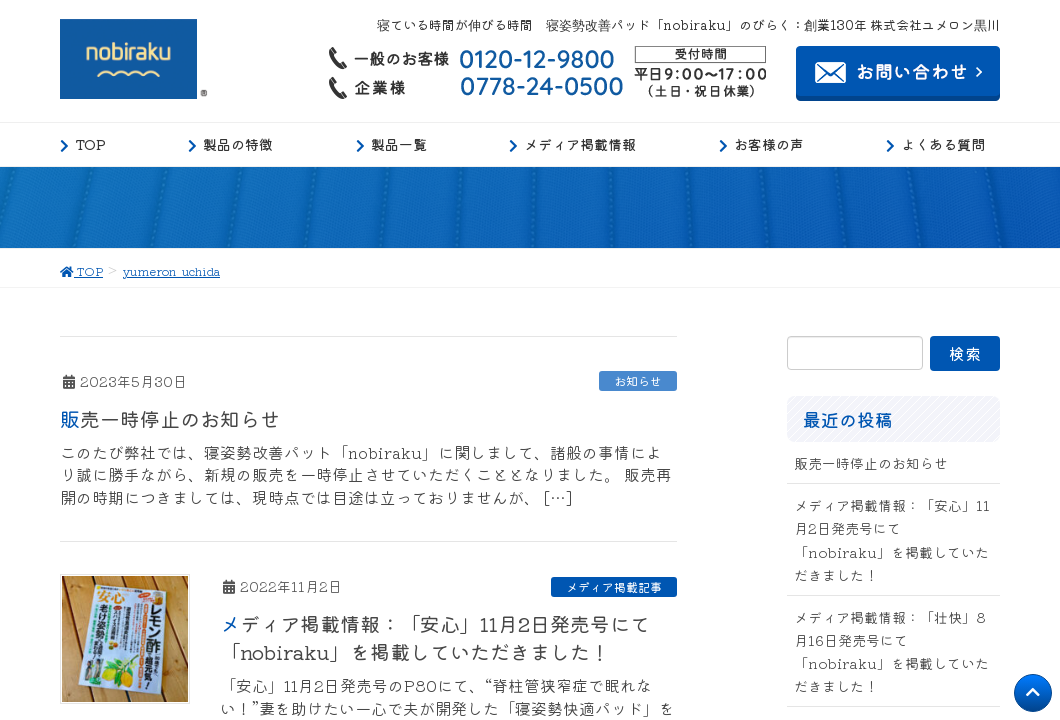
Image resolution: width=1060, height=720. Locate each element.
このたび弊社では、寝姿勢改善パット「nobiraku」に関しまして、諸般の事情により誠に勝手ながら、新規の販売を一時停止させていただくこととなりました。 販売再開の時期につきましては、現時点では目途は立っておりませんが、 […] (366, 475)
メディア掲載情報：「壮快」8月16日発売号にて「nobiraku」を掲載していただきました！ (891, 651)
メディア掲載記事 (614, 586)
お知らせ (638, 380)
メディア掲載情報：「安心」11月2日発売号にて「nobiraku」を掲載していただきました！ (435, 637)
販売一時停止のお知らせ (170, 418)
